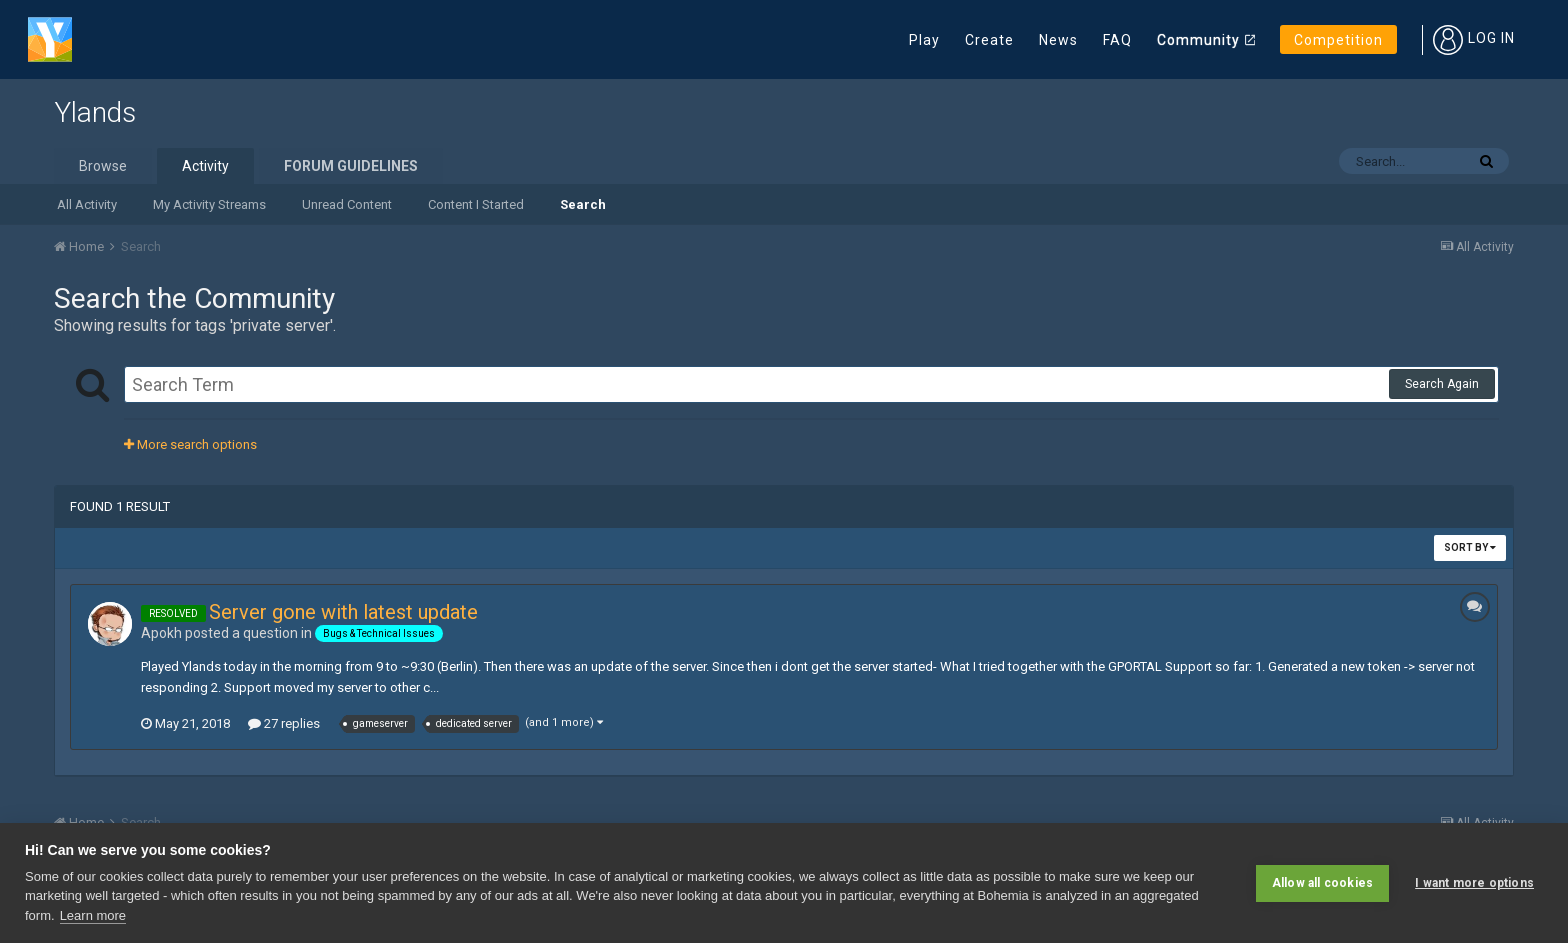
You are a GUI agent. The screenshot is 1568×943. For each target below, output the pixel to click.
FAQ (1117, 40)
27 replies (284, 723)
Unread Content (347, 204)
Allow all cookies (1322, 883)
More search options (190, 444)
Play (924, 40)
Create (989, 40)
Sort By (1470, 547)
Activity (205, 166)
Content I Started (476, 204)
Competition (1338, 40)
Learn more (93, 915)
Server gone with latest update (343, 612)
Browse (103, 166)
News (1058, 40)
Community (1198, 40)
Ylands (95, 112)
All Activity (87, 204)
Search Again (1442, 384)
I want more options (1474, 883)
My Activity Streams (209, 204)
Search (583, 204)
